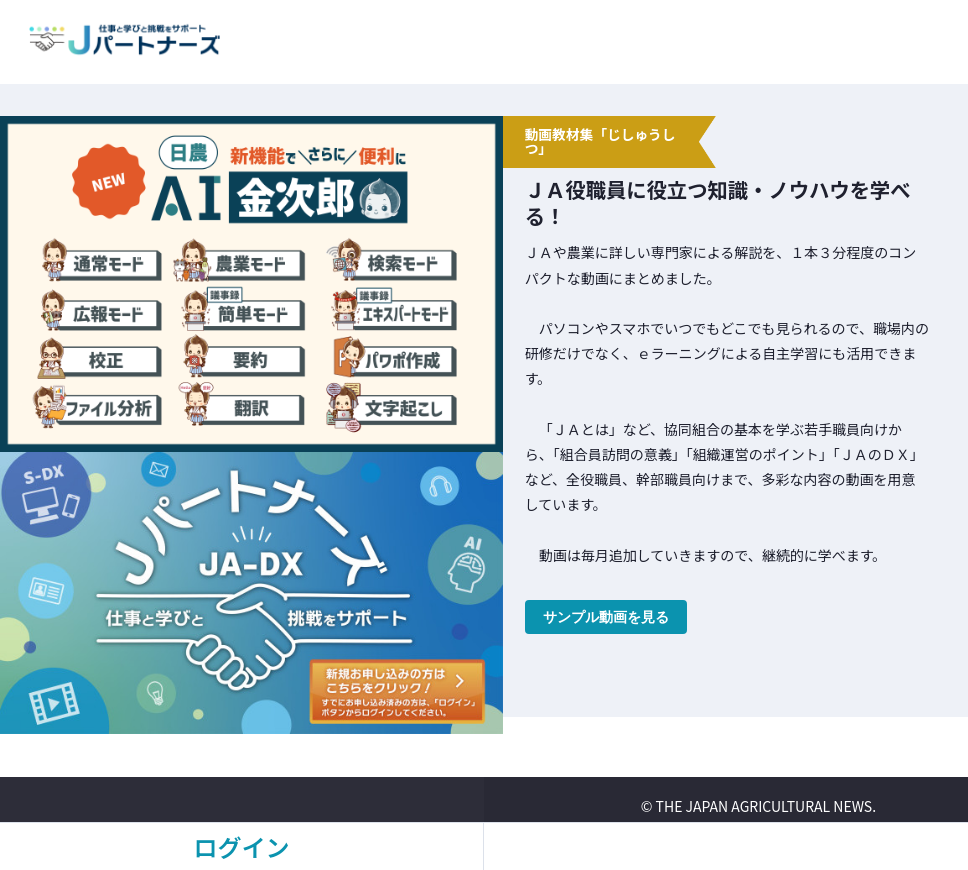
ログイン (242, 846)
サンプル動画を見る (606, 617)
